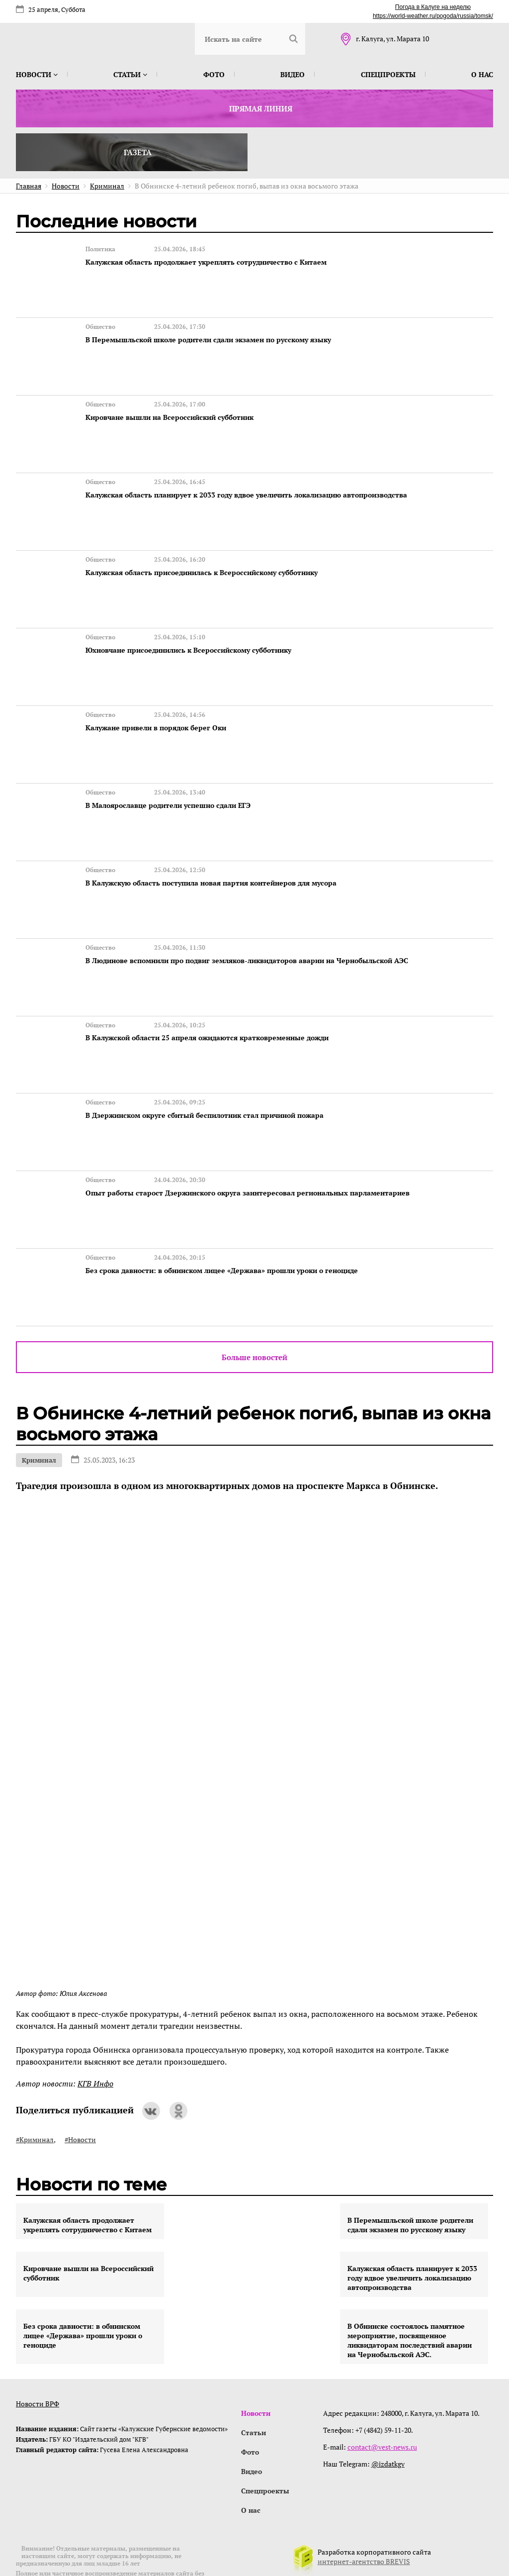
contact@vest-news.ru (383, 2405)
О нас (482, 74)
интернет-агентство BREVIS (364, 2523)
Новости (37, 74)
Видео (292, 74)
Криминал (39, 1418)
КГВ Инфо (95, 2042)
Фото (214, 74)
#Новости (80, 2098)
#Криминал (35, 2098)
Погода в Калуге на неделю (433, 6)
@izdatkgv (389, 2422)
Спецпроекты (388, 74)
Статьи (130, 74)
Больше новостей (254, 1316)
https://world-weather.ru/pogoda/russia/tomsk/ (433, 15)
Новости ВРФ (37, 2362)
